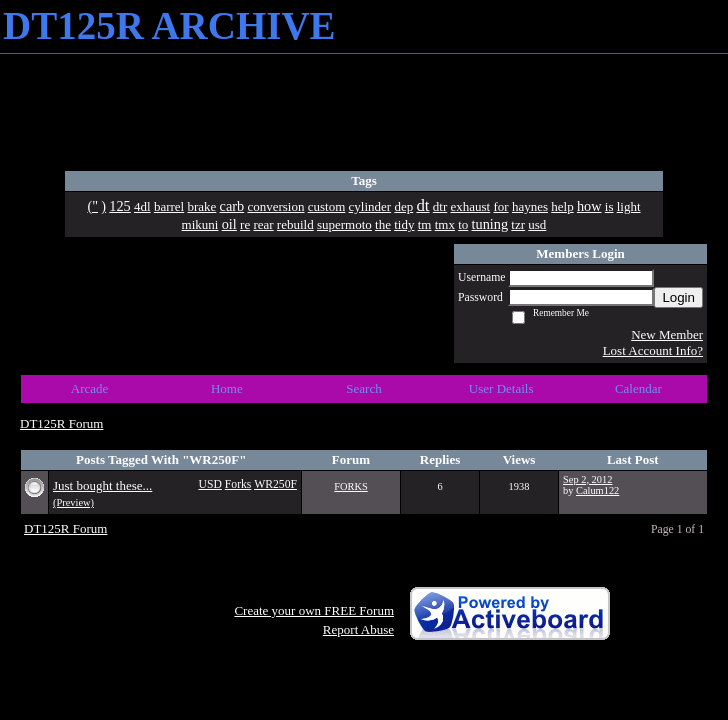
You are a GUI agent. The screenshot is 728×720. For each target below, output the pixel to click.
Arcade (90, 388)
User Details (501, 388)
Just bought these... (102, 485)
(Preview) (73, 502)
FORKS (351, 486)
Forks (238, 484)
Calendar (638, 388)
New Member (667, 334)
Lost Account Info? (653, 350)
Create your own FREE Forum (314, 610)
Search (363, 388)
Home (227, 388)
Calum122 (597, 490)
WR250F (275, 484)
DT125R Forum (61, 423)
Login (678, 297)
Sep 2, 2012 (587, 479)
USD (209, 484)
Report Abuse (358, 629)
